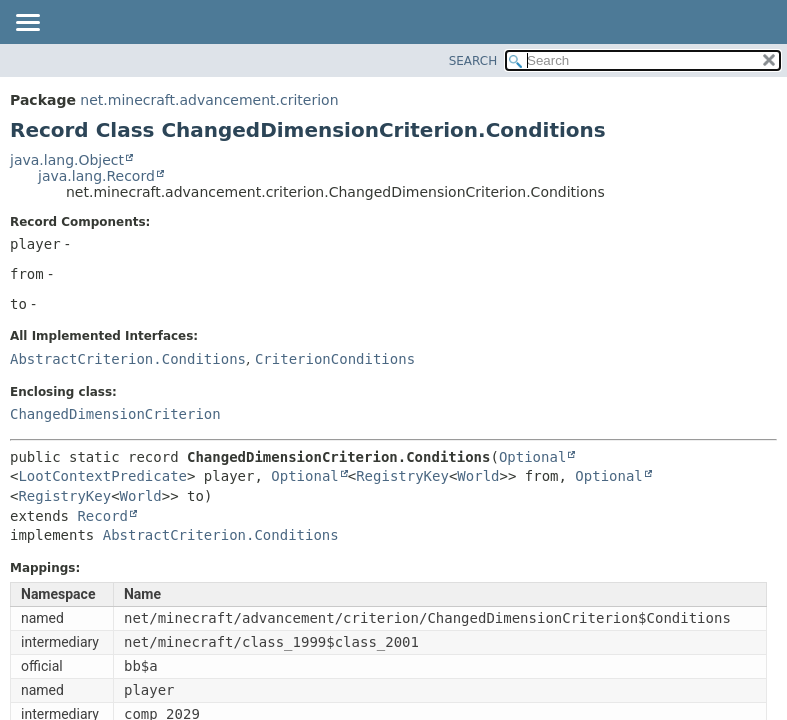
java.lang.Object (67, 160)
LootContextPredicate (102, 476)
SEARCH (473, 61)
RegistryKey (402, 476)
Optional (532, 457)
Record (102, 516)
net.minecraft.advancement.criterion (209, 100)
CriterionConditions (335, 359)
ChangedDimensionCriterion (115, 414)
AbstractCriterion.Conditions (128, 359)
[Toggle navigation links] (27, 24)
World (478, 476)
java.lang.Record (96, 176)
